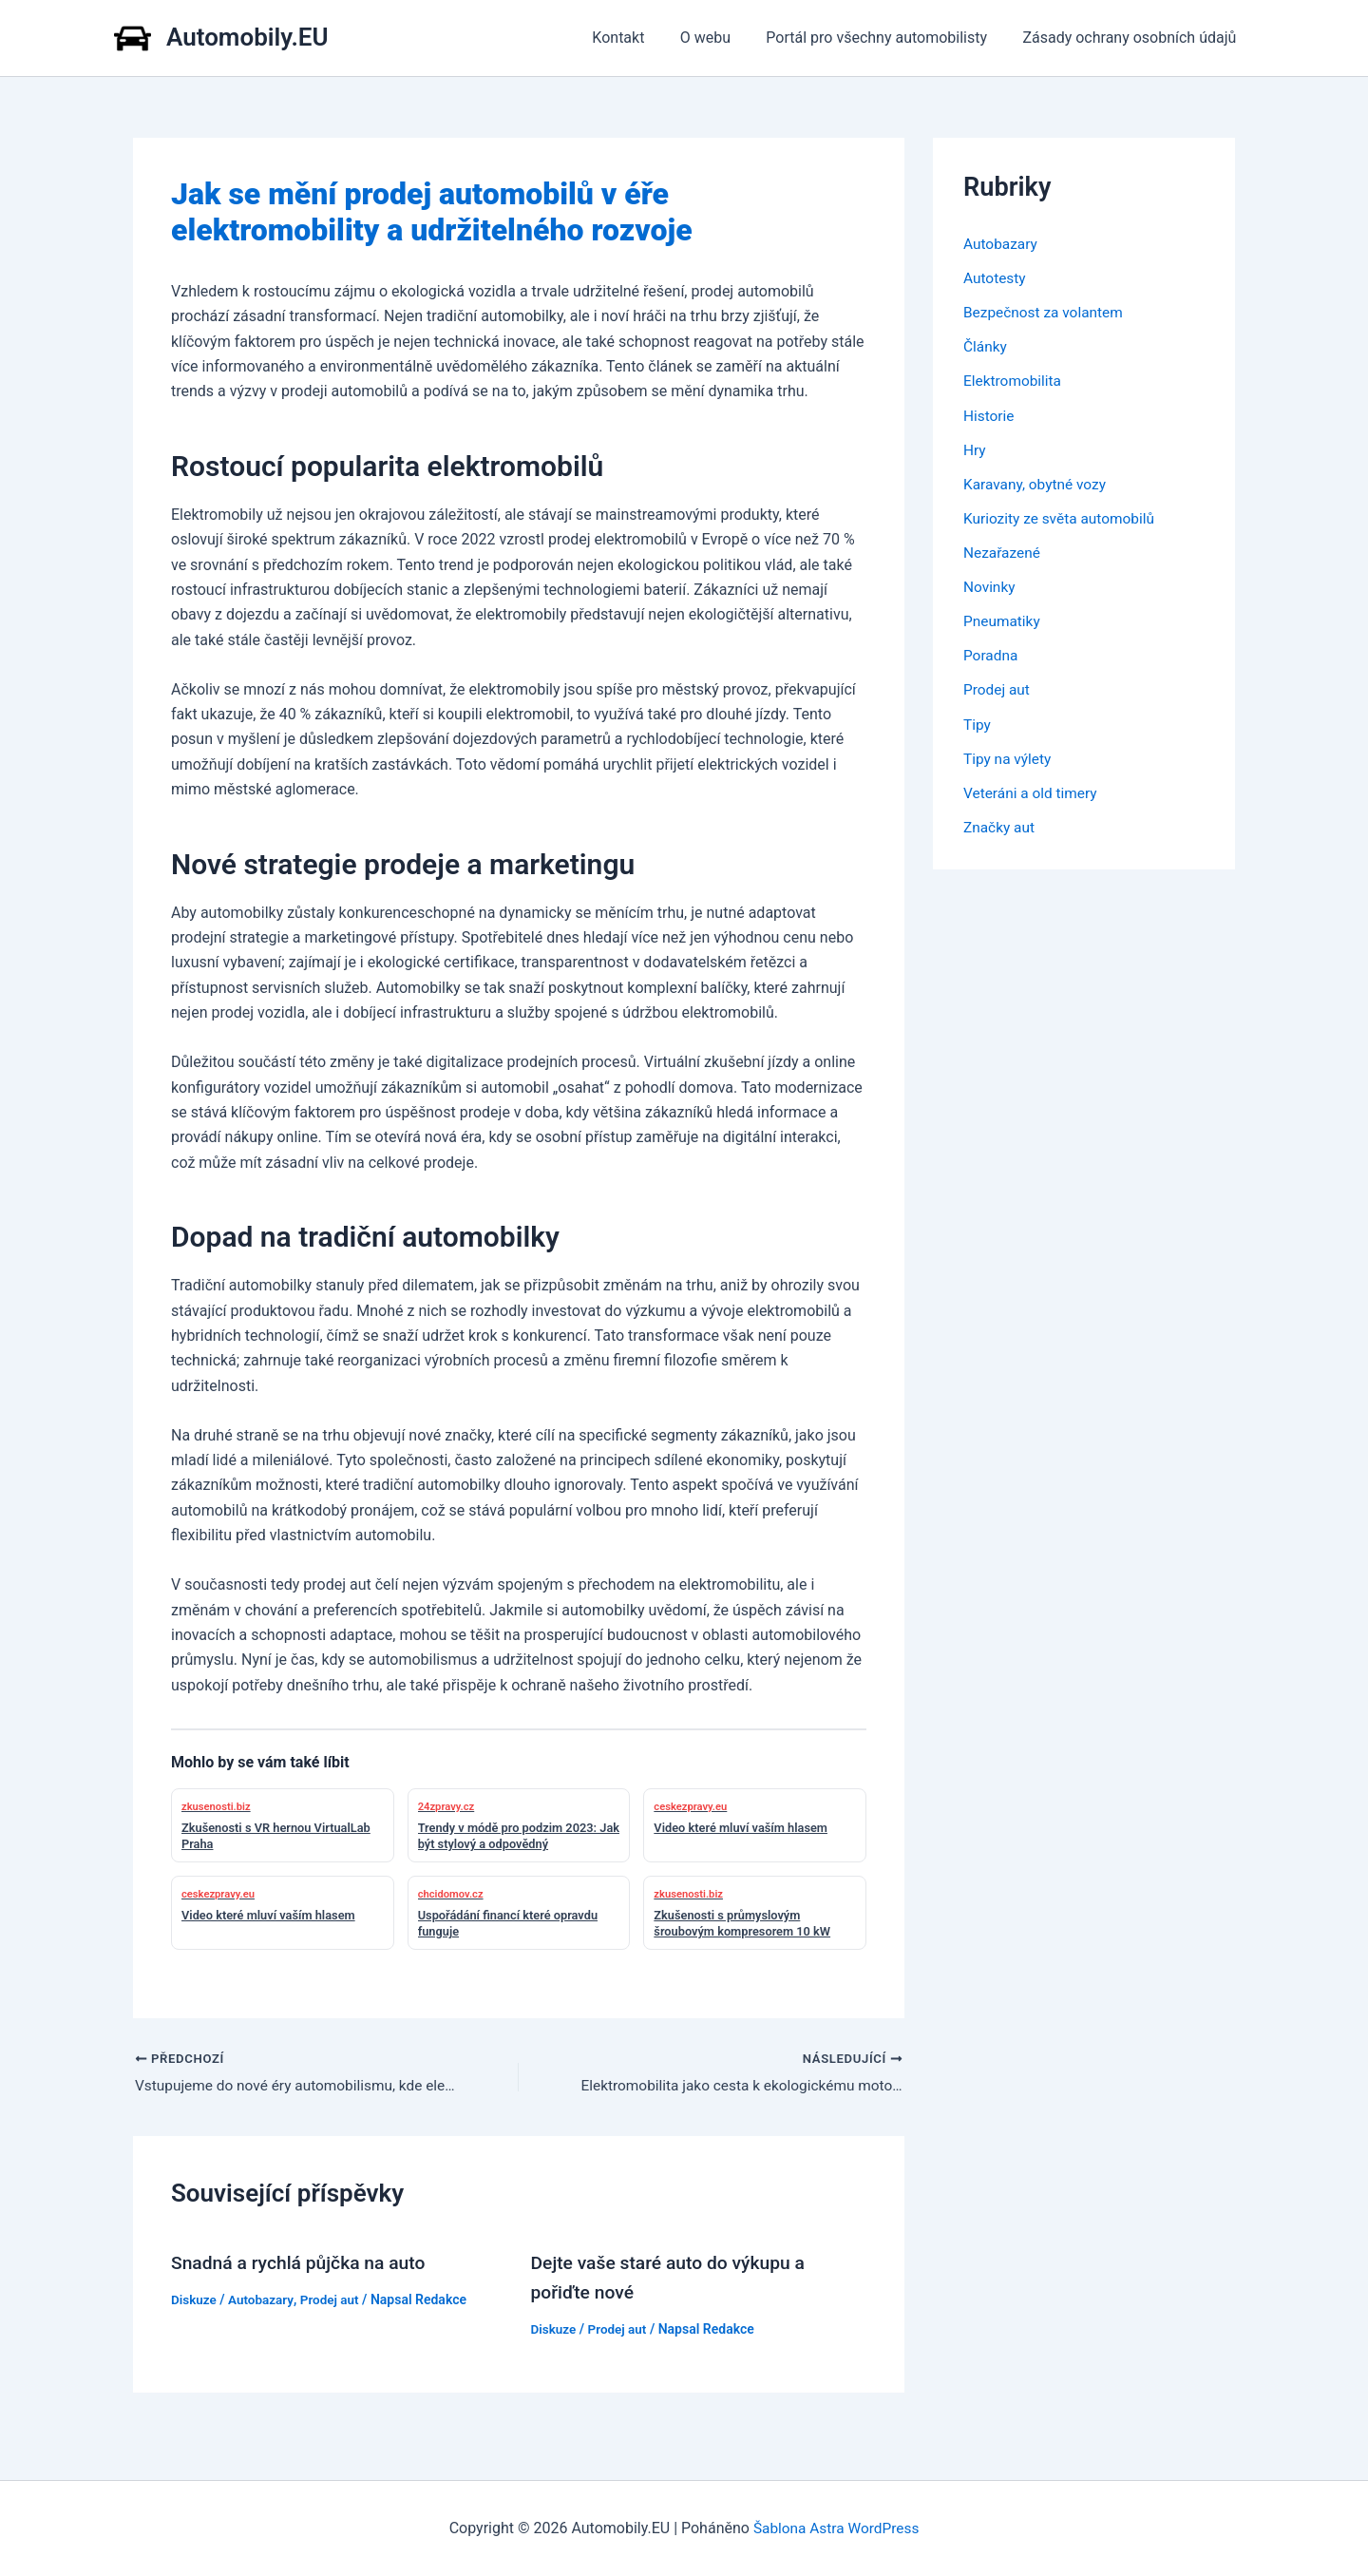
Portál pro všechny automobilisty (884, 38)
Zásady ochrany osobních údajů (1132, 38)
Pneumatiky (1003, 620)
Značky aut (1000, 825)
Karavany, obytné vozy (1037, 483)
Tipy (977, 723)
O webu (718, 38)
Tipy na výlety (1008, 757)
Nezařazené (1003, 552)
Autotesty (995, 278)
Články (986, 346)
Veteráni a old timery (1032, 791)
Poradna (991, 654)
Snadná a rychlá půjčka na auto (303, 2263)
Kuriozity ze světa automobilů (1062, 517)
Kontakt (636, 38)
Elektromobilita (1014, 381)
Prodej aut (333, 2299)
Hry (975, 449)
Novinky (990, 586)
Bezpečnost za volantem (1046, 312)
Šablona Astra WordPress (836, 2528)
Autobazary (263, 2299)
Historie (989, 415)
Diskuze (194, 2299)
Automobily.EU (247, 37)
